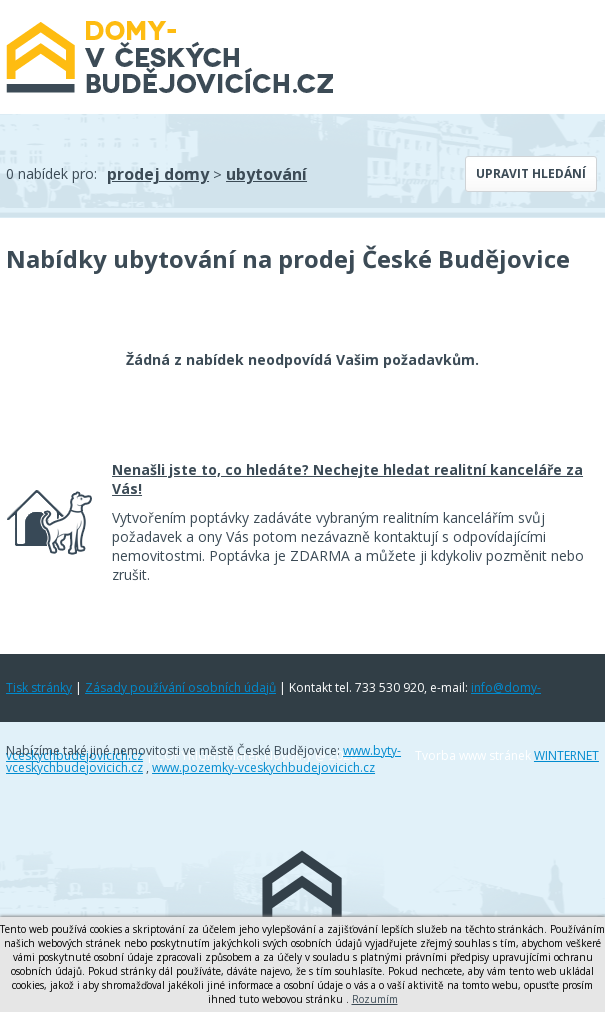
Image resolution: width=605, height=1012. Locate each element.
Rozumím (375, 999)
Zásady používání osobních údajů (180, 687)
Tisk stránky (39, 687)
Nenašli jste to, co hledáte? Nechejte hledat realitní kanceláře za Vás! (347, 479)
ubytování (266, 174)
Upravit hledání (531, 173)
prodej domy (158, 174)
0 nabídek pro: (51, 173)
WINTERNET (566, 755)
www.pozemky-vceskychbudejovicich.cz (263, 767)
